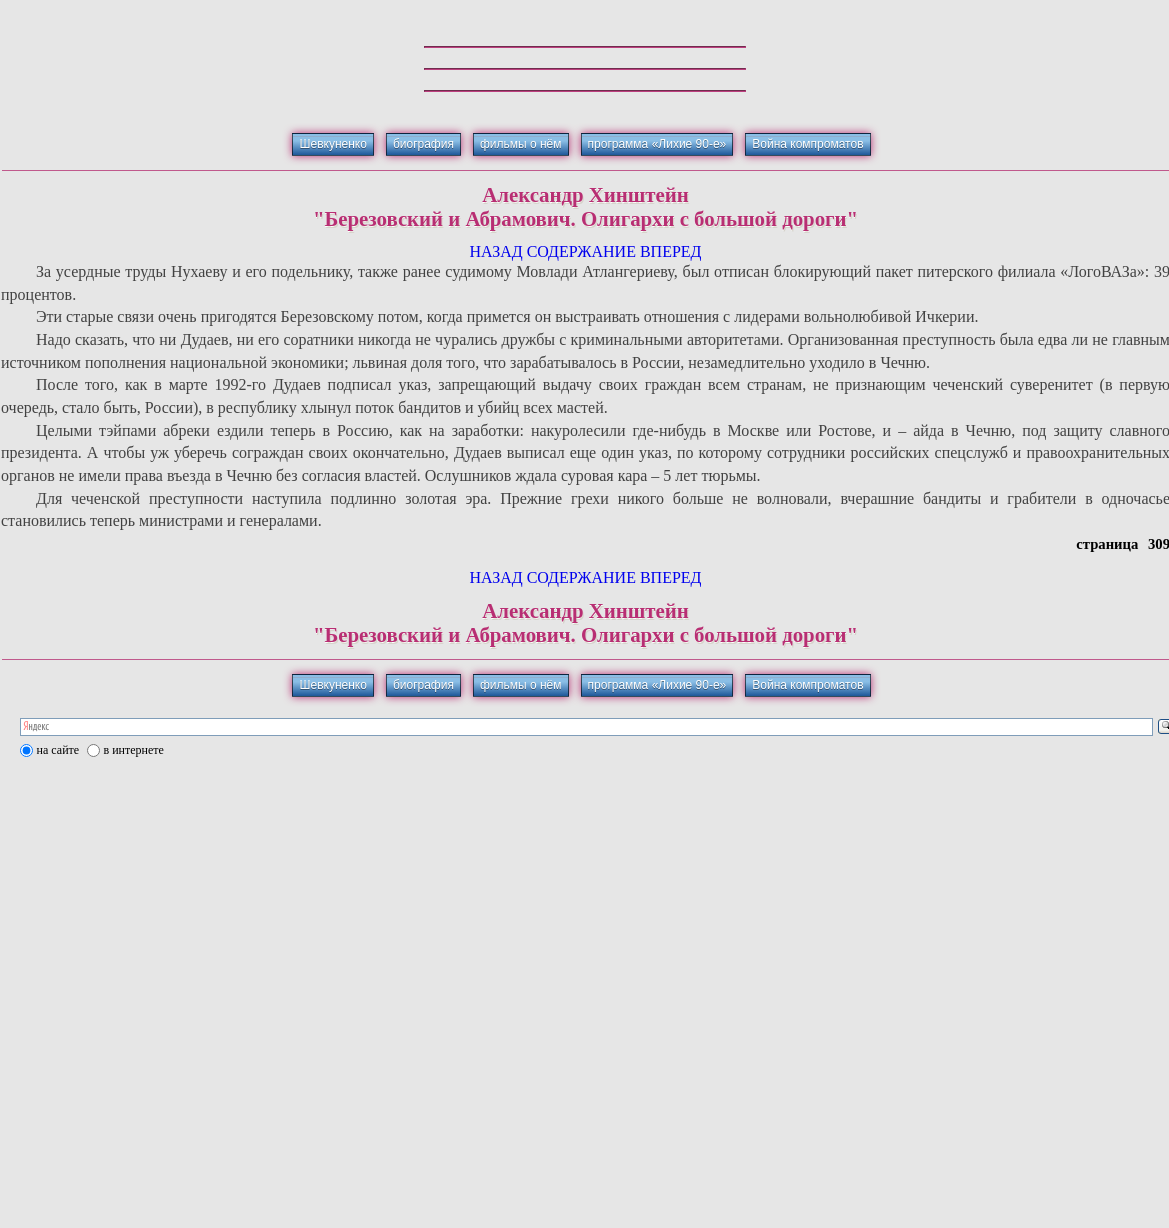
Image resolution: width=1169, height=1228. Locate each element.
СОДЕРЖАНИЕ (581, 251)
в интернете (134, 750)
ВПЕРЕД (671, 251)
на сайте (58, 750)
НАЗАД (495, 251)
